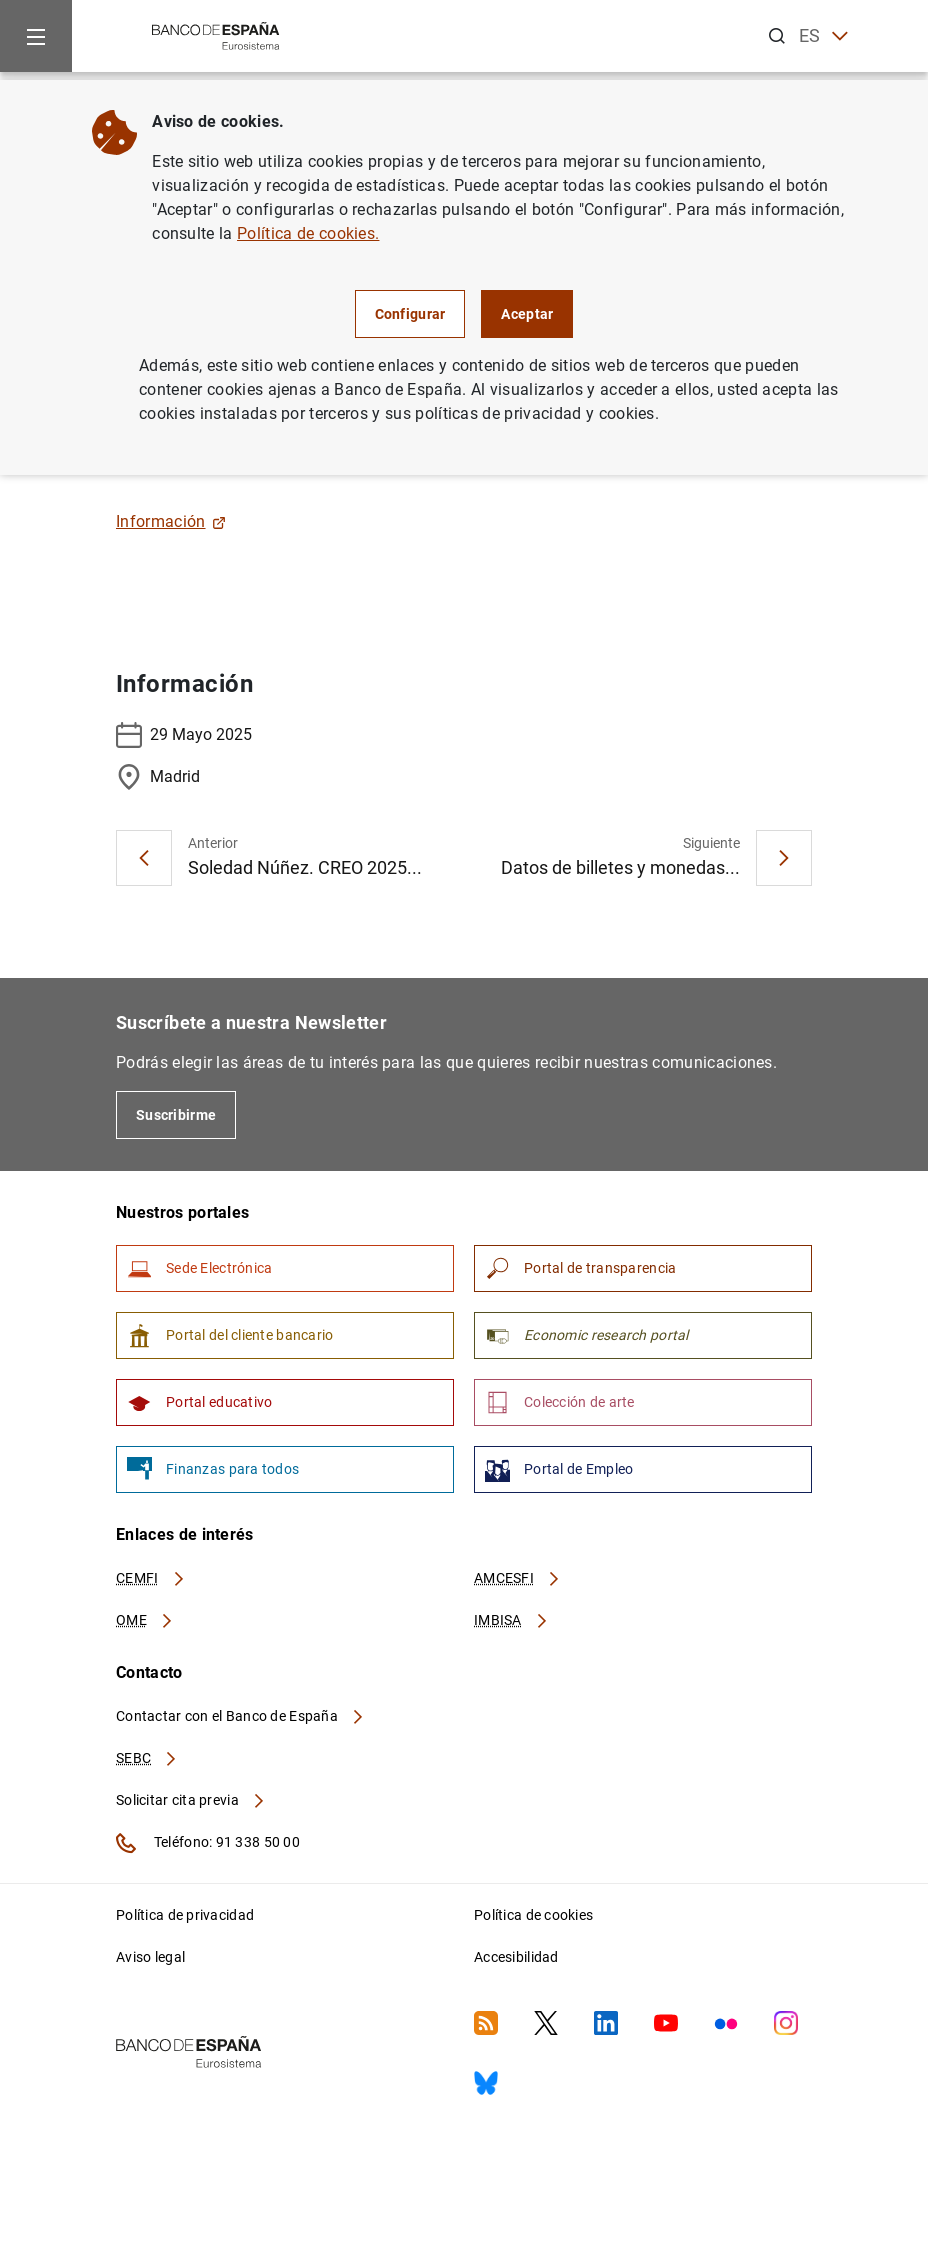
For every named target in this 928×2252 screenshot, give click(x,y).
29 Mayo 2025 (184, 735)
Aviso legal (150, 1957)
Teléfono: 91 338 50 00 (208, 1843)
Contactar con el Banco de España (241, 1716)
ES (823, 36)
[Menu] (36, 36)
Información (171, 521)
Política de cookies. (308, 233)
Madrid (158, 777)
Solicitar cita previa (191, 1800)
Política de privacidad (185, 1915)
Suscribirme (176, 1115)
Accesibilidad (516, 1957)
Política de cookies (533, 1915)
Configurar (410, 314)
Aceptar (527, 314)
